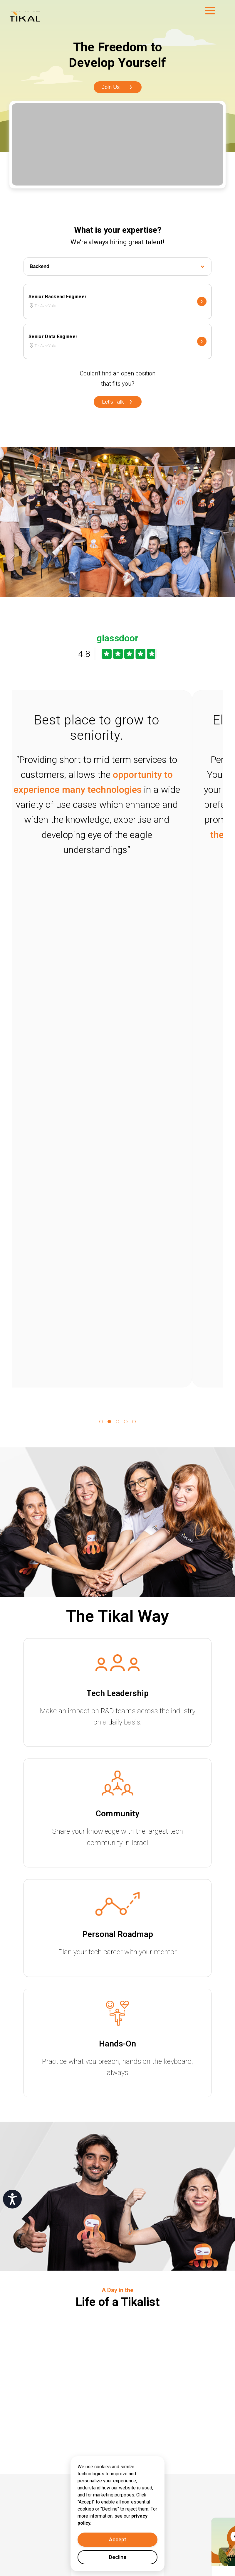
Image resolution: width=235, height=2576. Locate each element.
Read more (94, 2079)
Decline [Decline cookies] (117, 2557)
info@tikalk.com (60, 2472)
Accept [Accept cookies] (117, 2539)
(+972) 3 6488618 (62, 2485)
